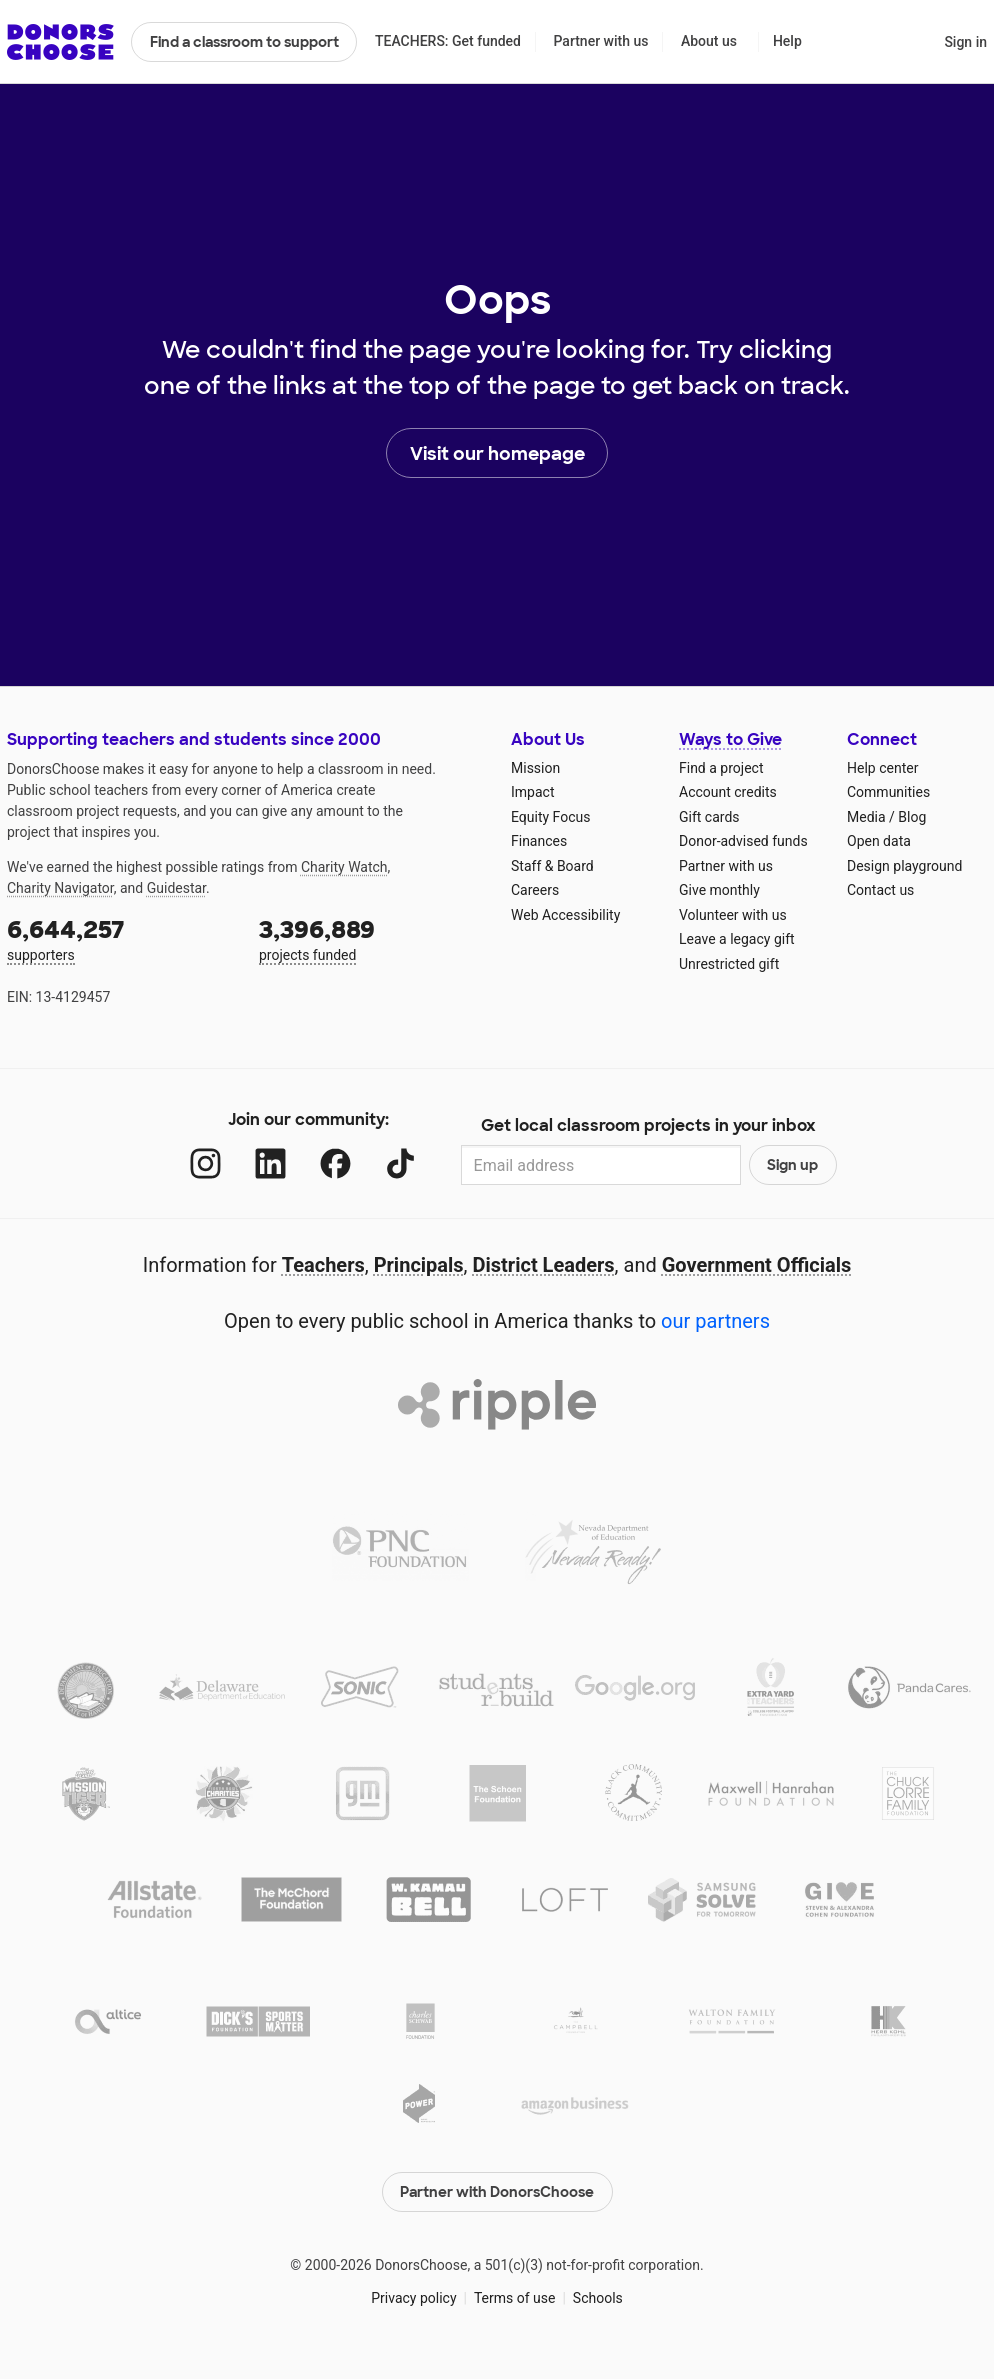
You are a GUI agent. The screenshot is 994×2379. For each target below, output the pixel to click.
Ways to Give (730, 739)
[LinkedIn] (270, 1163)
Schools (598, 2298)
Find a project (721, 768)
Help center (882, 768)
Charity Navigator (60, 888)
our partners (715, 1321)
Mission (535, 768)
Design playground (904, 866)
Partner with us (601, 41)
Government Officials (757, 1265)
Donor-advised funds (743, 841)
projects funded (371, 938)
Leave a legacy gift (737, 939)
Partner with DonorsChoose (497, 2192)
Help (787, 41)
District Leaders (544, 1265)
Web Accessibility (565, 915)
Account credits (728, 792)
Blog (912, 817)
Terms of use (515, 2298)
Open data (879, 841)
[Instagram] (205, 1163)
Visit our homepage (497, 454)
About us (709, 41)
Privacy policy (413, 2298)
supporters (119, 938)
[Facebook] (335, 1163)
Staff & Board (552, 866)
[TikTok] (400, 1163)
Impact (532, 792)
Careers (535, 890)
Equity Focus (550, 817)
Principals (419, 1265)
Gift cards (709, 817)
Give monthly (719, 890)
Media (866, 817)
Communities (888, 792)
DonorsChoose (60, 42)
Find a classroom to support (244, 42)
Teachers (323, 1265)
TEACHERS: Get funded (448, 41)
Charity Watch (344, 867)
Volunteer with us (733, 915)
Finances (539, 841)
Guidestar (176, 888)
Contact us (880, 890)
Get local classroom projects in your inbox (648, 1125)
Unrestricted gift (729, 964)
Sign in (965, 42)
